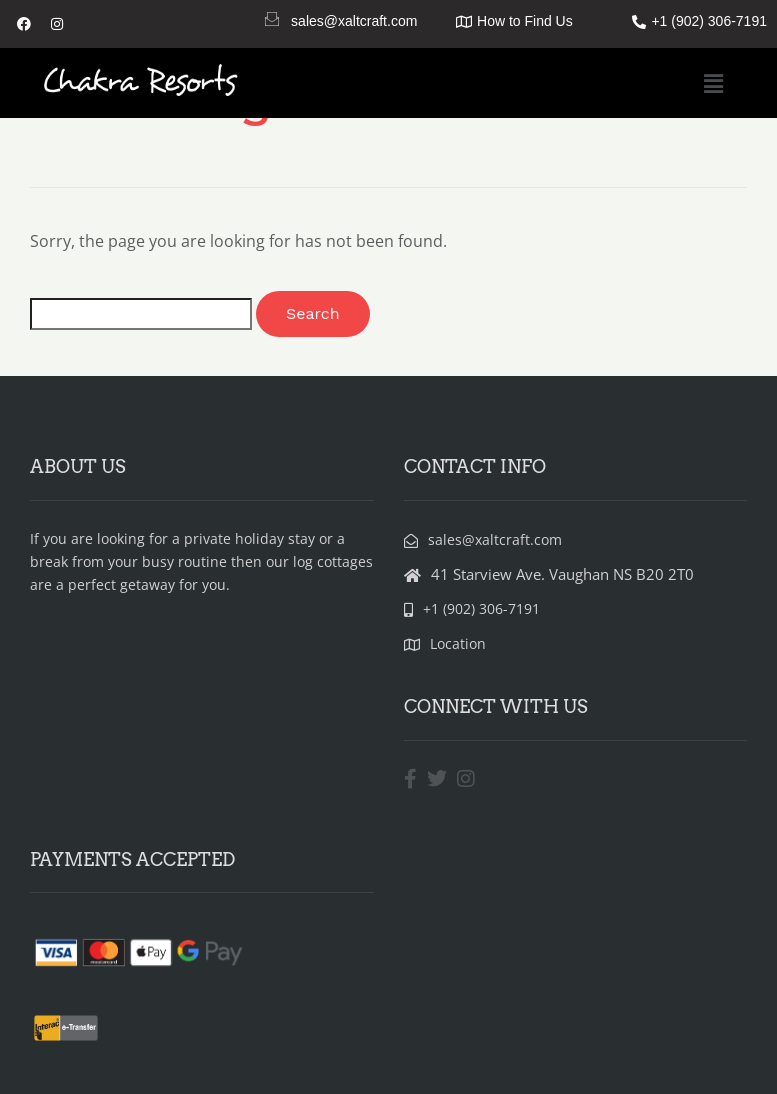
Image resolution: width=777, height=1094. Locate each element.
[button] (714, 83)
